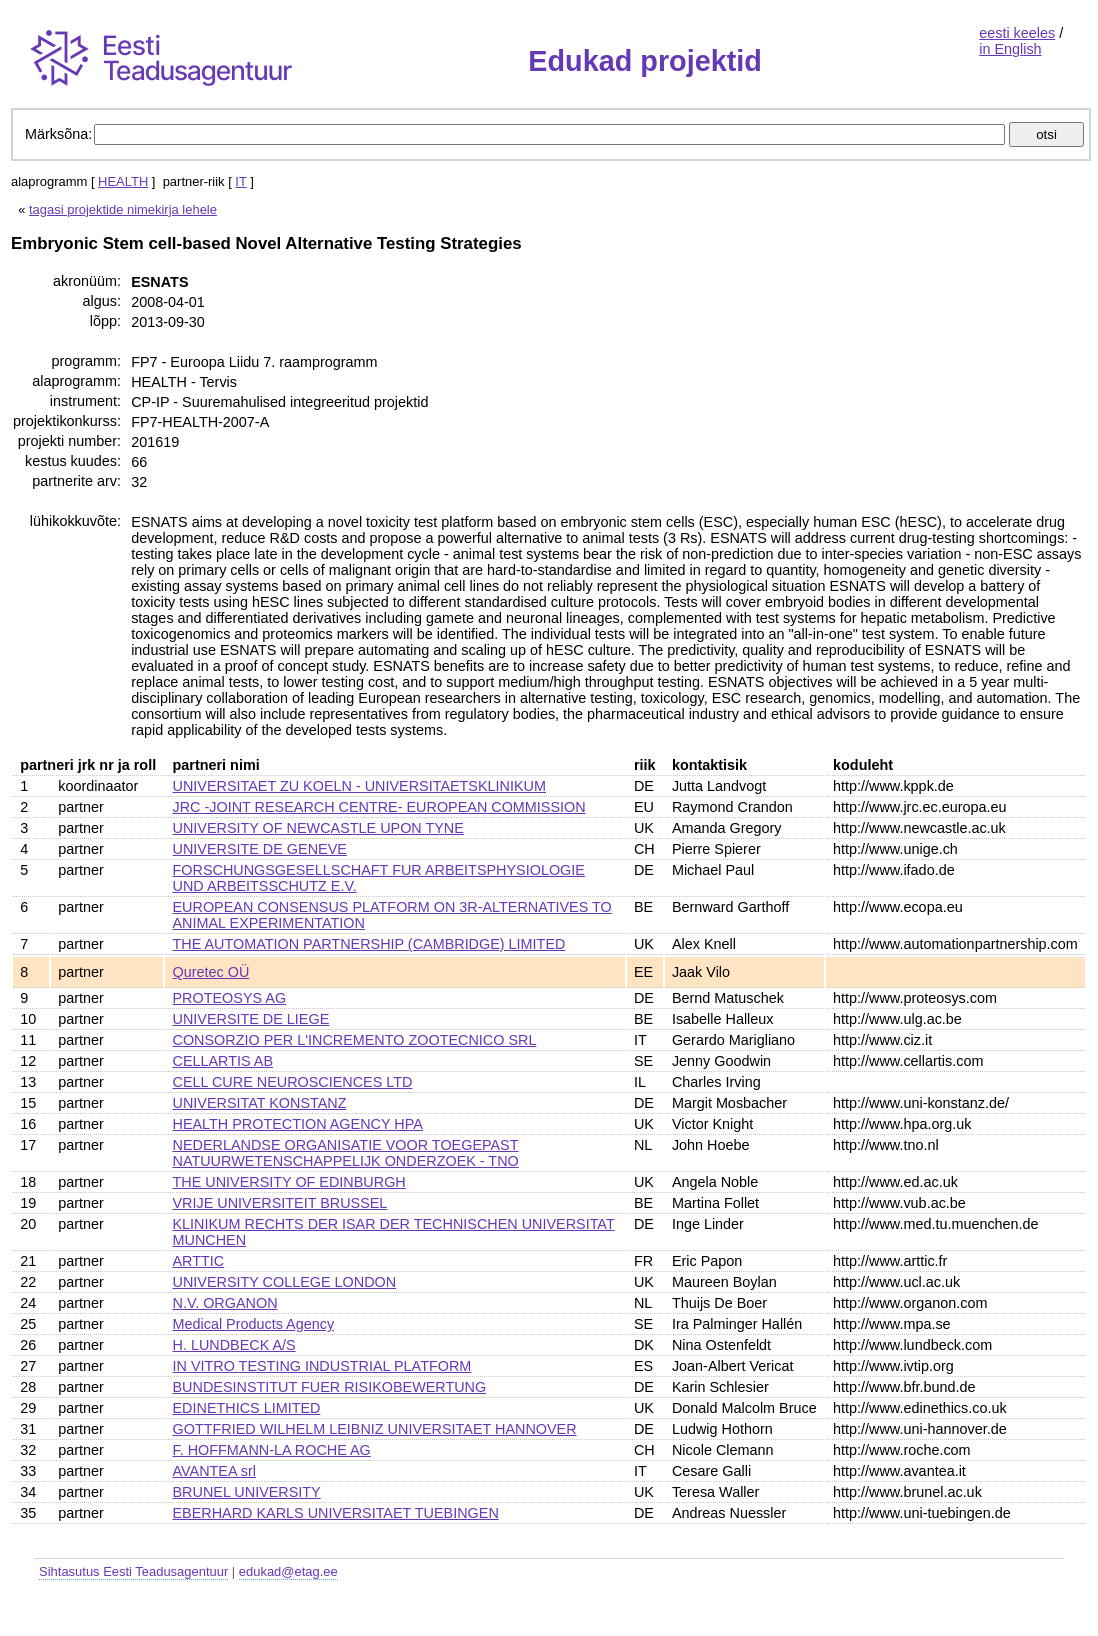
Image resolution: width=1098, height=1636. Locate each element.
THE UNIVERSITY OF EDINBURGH (289, 1182)
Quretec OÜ (211, 972)
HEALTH (123, 181)
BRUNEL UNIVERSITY (247, 1492)
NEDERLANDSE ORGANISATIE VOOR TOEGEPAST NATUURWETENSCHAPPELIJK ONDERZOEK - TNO (346, 1153)
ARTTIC (199, 1261)
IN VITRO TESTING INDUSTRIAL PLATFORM (322, 1366)
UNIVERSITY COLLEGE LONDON (285, 1282)
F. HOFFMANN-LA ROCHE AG (272, 1450)
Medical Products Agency (254, 1324)
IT (240, 181)
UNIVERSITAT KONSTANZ (260, 1103)
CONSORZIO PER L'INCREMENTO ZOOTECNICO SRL (355, 1040)
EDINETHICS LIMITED (247, 1408)
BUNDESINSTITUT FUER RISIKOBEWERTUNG (330, 1387)
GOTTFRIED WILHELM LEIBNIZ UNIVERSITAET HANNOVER (375, 1429)
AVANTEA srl (214, 1471)
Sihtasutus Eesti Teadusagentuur (133, 1571)
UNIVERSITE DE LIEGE (251, 1019)
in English (1010, 49)
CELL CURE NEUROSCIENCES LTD (293, 1082)
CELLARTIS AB (223, 1061)
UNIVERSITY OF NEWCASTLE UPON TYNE (318, 828)
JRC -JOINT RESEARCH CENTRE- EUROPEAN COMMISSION (379, 807)
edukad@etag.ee (288, 1571)
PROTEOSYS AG (230, 998)
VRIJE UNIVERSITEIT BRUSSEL (280, 1203)
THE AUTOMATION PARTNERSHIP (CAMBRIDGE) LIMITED (369, 944)
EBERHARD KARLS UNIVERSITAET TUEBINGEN (336, 1513)
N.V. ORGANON (225, 1303)
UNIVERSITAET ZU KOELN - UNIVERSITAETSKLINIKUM (359, 786)
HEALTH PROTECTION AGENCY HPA (298, 1124)
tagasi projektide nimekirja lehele (123, 209)
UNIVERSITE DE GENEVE (260, 849)
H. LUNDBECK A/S (234, 1345)
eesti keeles (1017, 33)
